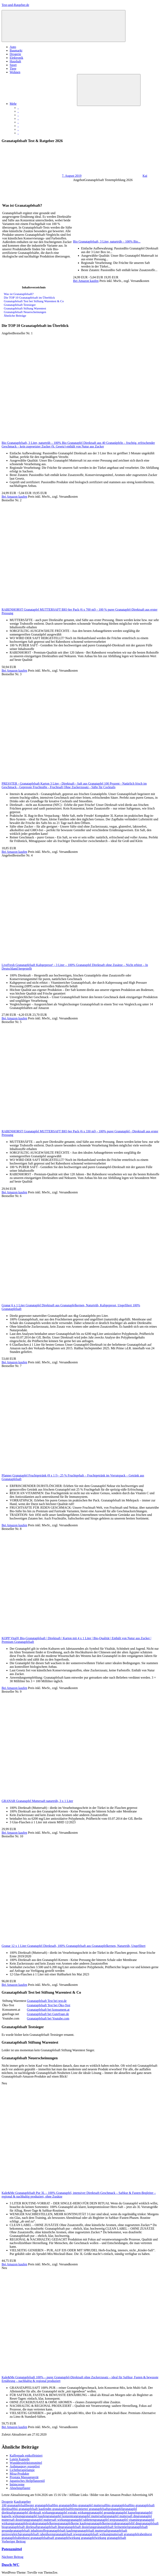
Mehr (43, 103)
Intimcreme (17, 2484)
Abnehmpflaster (20, 2488)
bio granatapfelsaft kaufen (30, 2509)
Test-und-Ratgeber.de (15, 5)
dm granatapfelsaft (59, 2509)
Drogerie (15, 54)
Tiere (13, 68)
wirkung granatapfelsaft (110, 2537)
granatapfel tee (103, 2519)
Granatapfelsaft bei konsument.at (48, 2009)
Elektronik (16, 57)
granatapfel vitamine (126, 2519)
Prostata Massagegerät (24, 2477)
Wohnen (15, 72)
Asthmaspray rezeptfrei (25, 2466)
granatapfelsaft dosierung (78, 2527)
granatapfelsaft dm (50, 2527)
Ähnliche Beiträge (15, 315)
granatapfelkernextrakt (103, 2523)
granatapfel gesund (100, 2512)
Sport (13, 65)
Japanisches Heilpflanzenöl (27, 2480)
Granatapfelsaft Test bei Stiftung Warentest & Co (34, 301)
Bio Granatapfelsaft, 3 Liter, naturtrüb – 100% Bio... (106, 241)
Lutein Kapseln (19, 2459)
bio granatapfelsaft (119, 2505)
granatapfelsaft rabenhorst (36, 2534)
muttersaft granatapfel (124, 2534)
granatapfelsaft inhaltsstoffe (28, 2530)
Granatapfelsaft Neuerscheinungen (25, 312)
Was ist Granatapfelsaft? (19, 294)
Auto (13, 47)
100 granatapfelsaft (14, 2505)
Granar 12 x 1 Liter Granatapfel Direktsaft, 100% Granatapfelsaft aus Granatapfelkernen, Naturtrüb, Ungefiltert (74, 1946)
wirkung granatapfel (82, 2537)
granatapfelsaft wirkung (94, 2534)
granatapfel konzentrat (61, 2516)
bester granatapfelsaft (40, 2505)
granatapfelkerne (46, 2523)
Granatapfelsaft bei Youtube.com (48, 2018)
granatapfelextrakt (24, 2523)
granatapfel (115, 2509)
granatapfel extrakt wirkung (70, 2512)
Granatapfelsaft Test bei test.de (47, 2000)
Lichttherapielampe (22, 2470)
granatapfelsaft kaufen (60, 2530)
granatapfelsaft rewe (66, 2534)
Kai (145, 175)
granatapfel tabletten (81, 2519)
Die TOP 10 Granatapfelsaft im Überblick (29, 297)
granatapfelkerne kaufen (72, 2523)
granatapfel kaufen (35, 2516)
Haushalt (15, 61)
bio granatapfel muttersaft (90, 2505)
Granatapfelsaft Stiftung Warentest (25, 308)
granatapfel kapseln (125, 2512)
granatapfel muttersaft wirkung (48, 2519)
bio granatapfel (63, 2505)
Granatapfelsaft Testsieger (20, 304)
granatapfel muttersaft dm (120, 2516)
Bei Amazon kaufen (86, 281)
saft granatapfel (60, 2537)
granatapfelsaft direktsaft (22, 2527)
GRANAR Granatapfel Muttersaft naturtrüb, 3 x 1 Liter (37, 1801)
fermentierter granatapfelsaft (89, 2509)
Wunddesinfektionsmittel (26, 2462)
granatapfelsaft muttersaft (91, 2530)
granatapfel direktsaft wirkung (33, 2512)
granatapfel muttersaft (90, 2516)
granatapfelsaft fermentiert (111, 2527)
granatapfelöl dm (128, 2523)
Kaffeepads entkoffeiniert (26, 2455)
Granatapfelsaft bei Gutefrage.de (48, 2014)
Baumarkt (16, 50)
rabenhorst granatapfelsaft (33, 2537)
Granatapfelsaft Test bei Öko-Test (48, 2005)
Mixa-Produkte (19, 2473)
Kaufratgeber (22, 2501)
